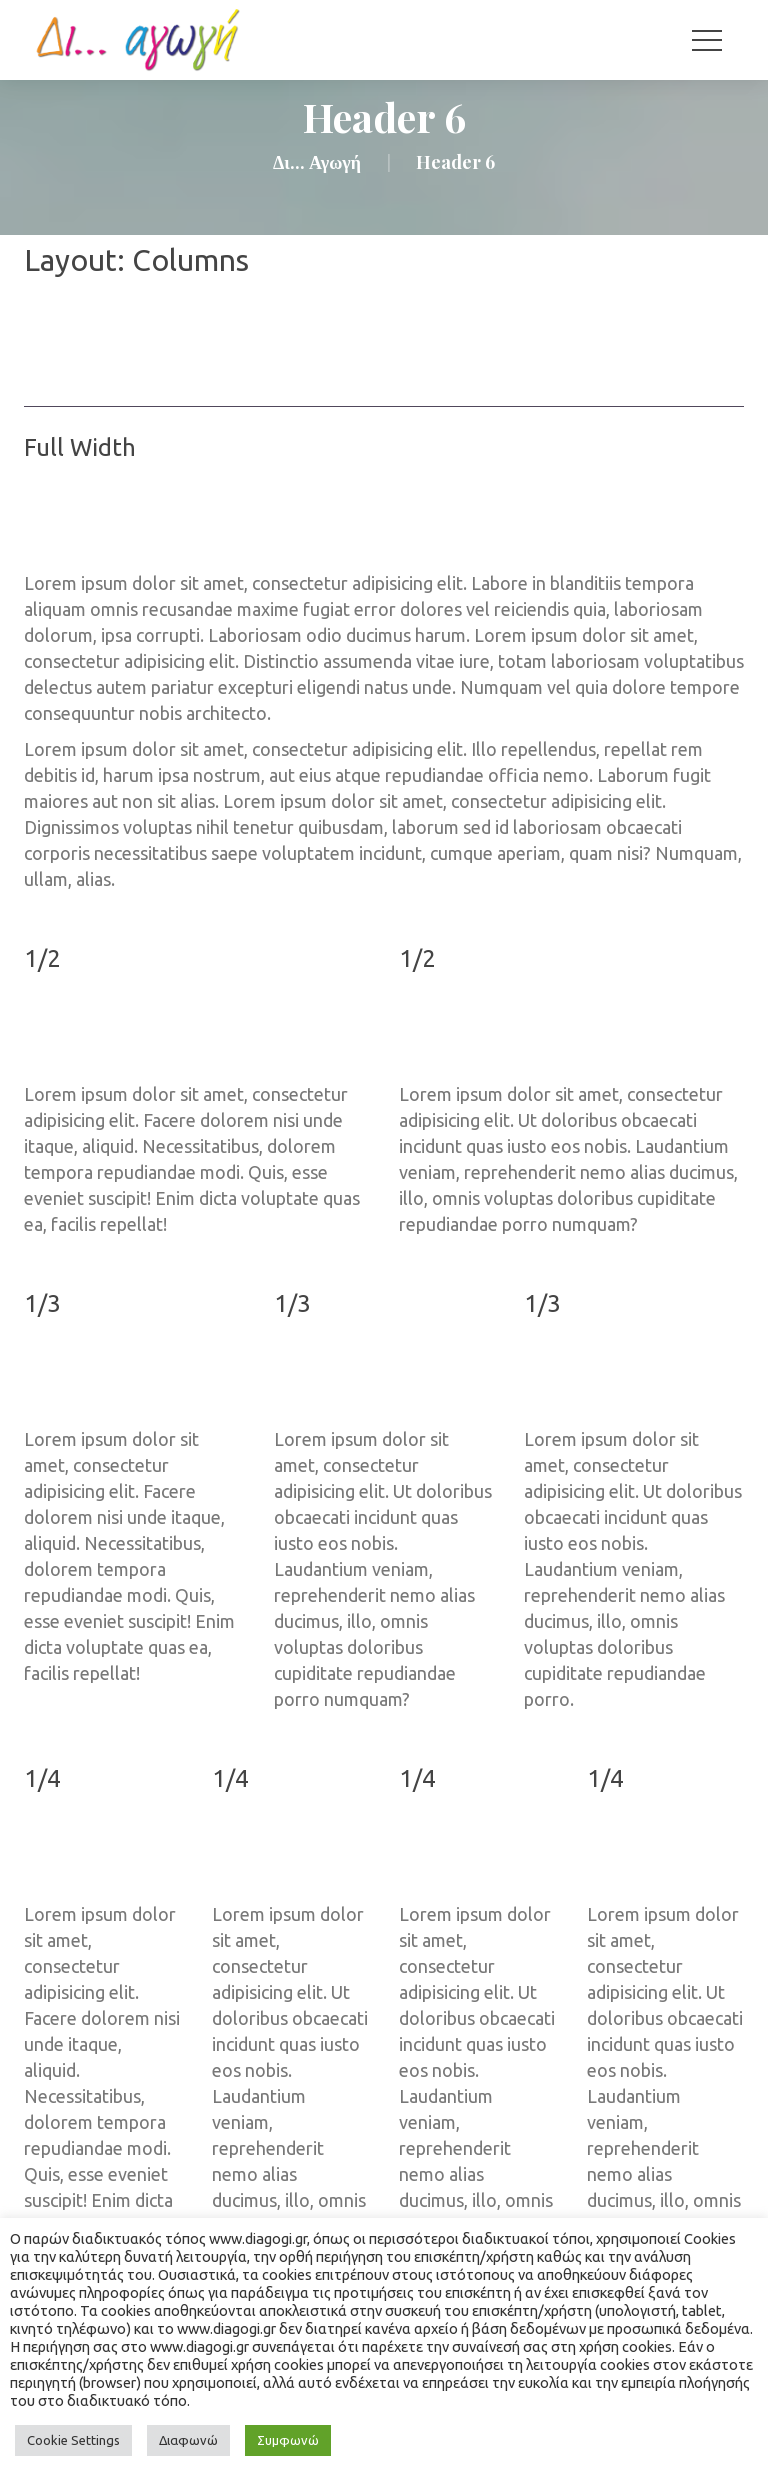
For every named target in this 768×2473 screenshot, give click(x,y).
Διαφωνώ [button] (188, 2440)
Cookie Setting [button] (73, 2440)
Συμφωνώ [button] (288, 2440)
